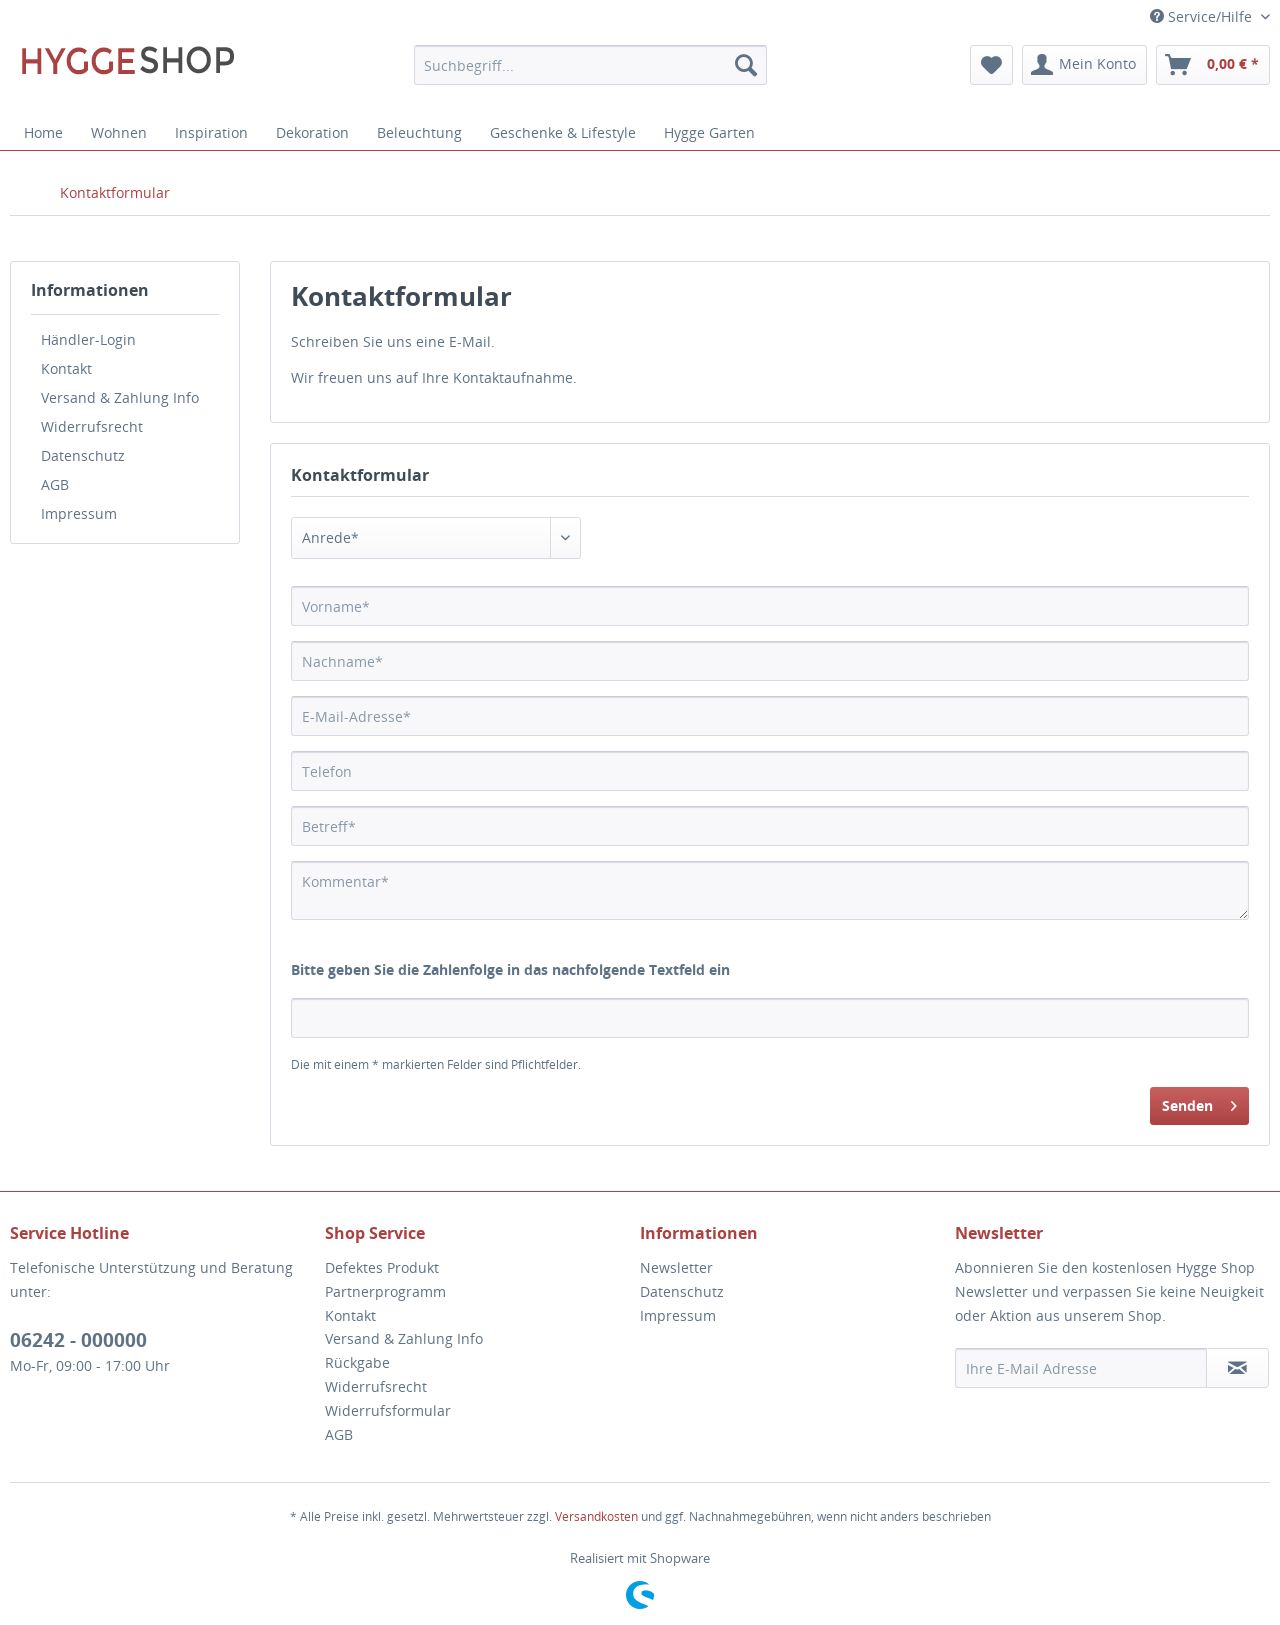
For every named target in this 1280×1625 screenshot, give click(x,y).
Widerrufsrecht (92, 426)
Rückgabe (357, 1362)
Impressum (79, 513)
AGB (55, 484)
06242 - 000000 (78, 1340)
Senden (1199, 1102)
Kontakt (66, 368)
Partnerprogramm (385, 1291)
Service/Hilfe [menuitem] (1203, 16)
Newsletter (676, 1267)
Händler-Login (88, 339)
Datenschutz (83, 455)
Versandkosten (596, 1516)
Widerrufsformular (388, 1410)
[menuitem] (590, 65)
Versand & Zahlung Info (120, 397)
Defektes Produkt (382, 1267)
